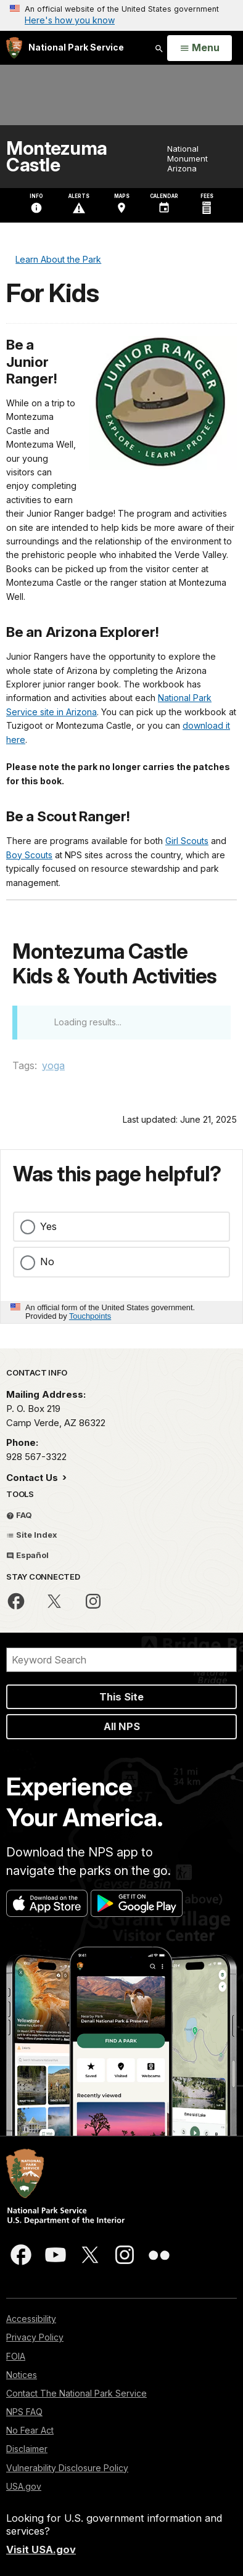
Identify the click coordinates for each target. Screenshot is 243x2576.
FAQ (19, 1515)
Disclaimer (26, 2448)
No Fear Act (30, 2430)
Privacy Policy (35, 2337)
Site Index (31, 1535)
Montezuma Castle (56, 156)
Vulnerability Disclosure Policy (67, 2468)
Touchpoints (90, 1316)
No (47, 1261)
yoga (53, 1065)
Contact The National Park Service (76, 2393)
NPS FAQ (24, 2411)
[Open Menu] (199, 48)
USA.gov (23, 2486)
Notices (21, 2374)
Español (27, 1555)
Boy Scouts (29, 855)
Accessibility (31, 2318)
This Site (121, 1697)
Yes (48, 1226)
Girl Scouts (186, 840)
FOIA (15, 2356)
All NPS (122, 1726)
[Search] (121, 1659)
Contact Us (33, 1477)
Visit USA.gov (41, 2549)
